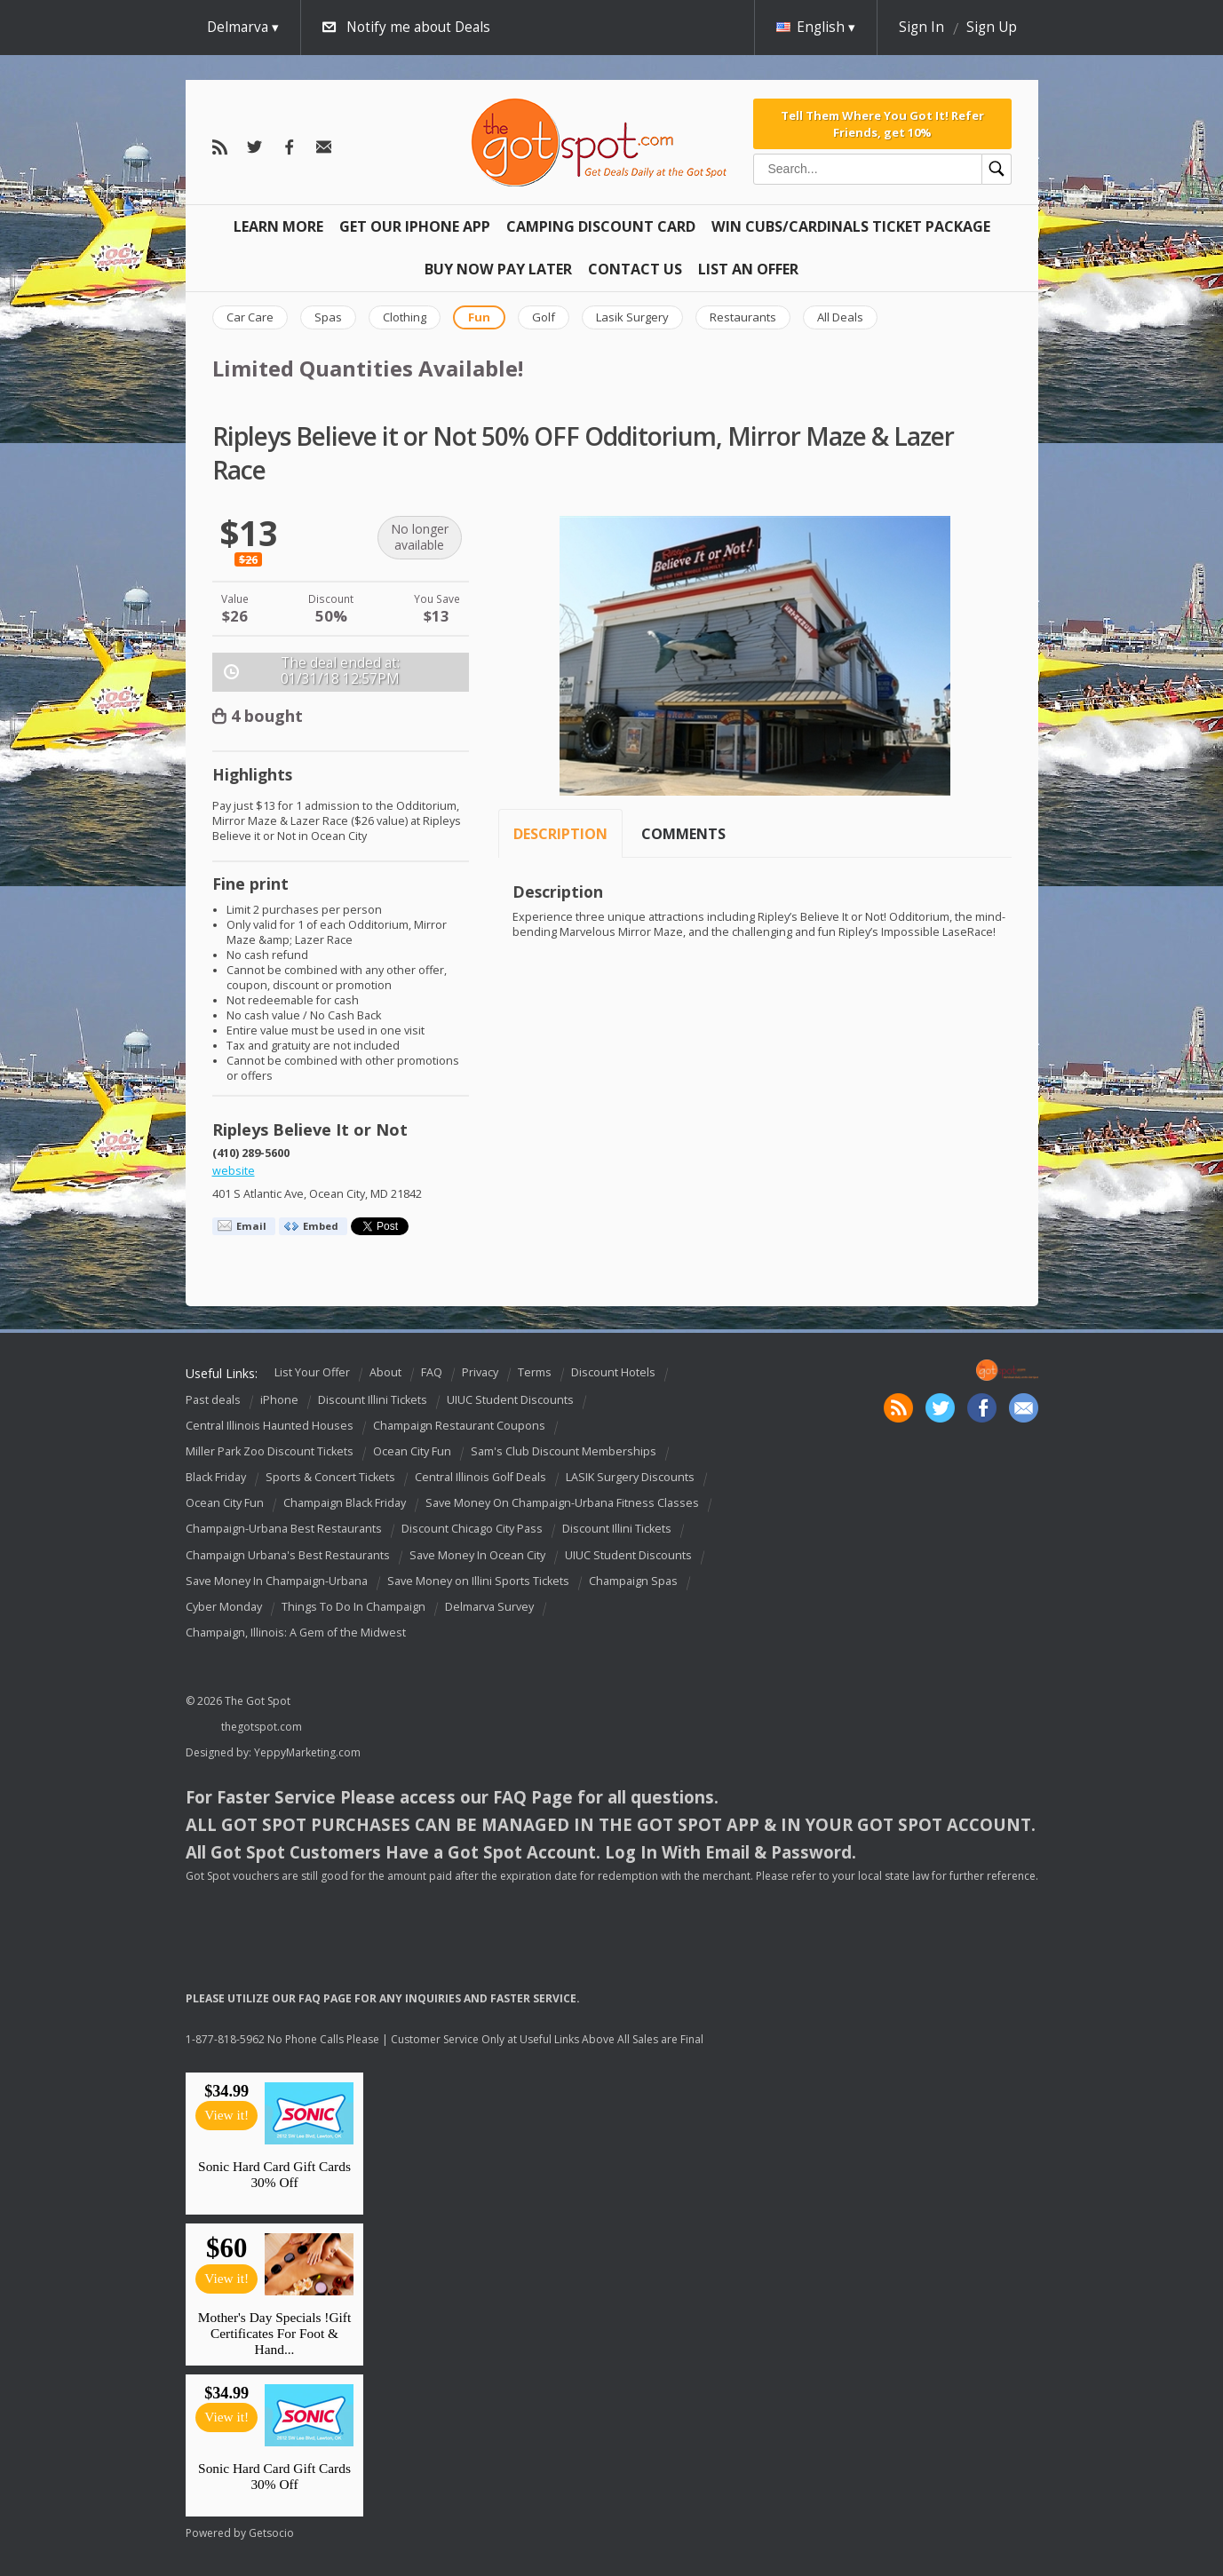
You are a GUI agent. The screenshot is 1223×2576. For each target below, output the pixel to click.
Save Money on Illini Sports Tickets (478, 1581)
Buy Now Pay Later (498, 269)
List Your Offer (312, 1372)
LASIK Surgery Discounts (630, 1477)
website (233, 1170)
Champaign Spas (633, 1581)
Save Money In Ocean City (477, 1555)
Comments (683, 834)
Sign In (921, 27)
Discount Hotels (613, 1372)
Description (560, 834)
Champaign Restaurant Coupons (459, 1425)
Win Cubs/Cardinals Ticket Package (850, 226)
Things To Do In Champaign (353, 1606)
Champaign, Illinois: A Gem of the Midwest (296, 1632)
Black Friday (216, 1477)
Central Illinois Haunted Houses (269, 1425)
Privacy (480, 1372)
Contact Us (635, 269)
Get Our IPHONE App (414, 226)
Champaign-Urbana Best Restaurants (284, 1529)
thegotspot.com (261, 1726)
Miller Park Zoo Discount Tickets (269, 1451)
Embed (320, 1226)
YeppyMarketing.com (307, 1752)
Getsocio (271, 2532)
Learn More (278, 226)
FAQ (431, 1372)
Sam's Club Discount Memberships (563, 1451)
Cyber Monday (224, 1606)
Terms (535, 1372)
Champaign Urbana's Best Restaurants (288, 1555)
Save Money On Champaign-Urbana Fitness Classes (562, 1502)
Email (251, 1226)
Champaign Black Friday (344, 1502)
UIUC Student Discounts (510, 1399)
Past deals (213, 1399)
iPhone (279, 1399)
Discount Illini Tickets (372, 1399)
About (385, 1372)
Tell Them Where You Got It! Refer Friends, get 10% (882, 123)
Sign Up (991, 27)
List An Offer (748, 269)
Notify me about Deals (418, 27)
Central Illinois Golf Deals (480, 1477)
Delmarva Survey (489, 1606)
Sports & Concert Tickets (330, 1477)
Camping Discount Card (600, 226)
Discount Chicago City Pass (472, 1529)
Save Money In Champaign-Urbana (277, 1581)
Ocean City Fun (412, 1451)
